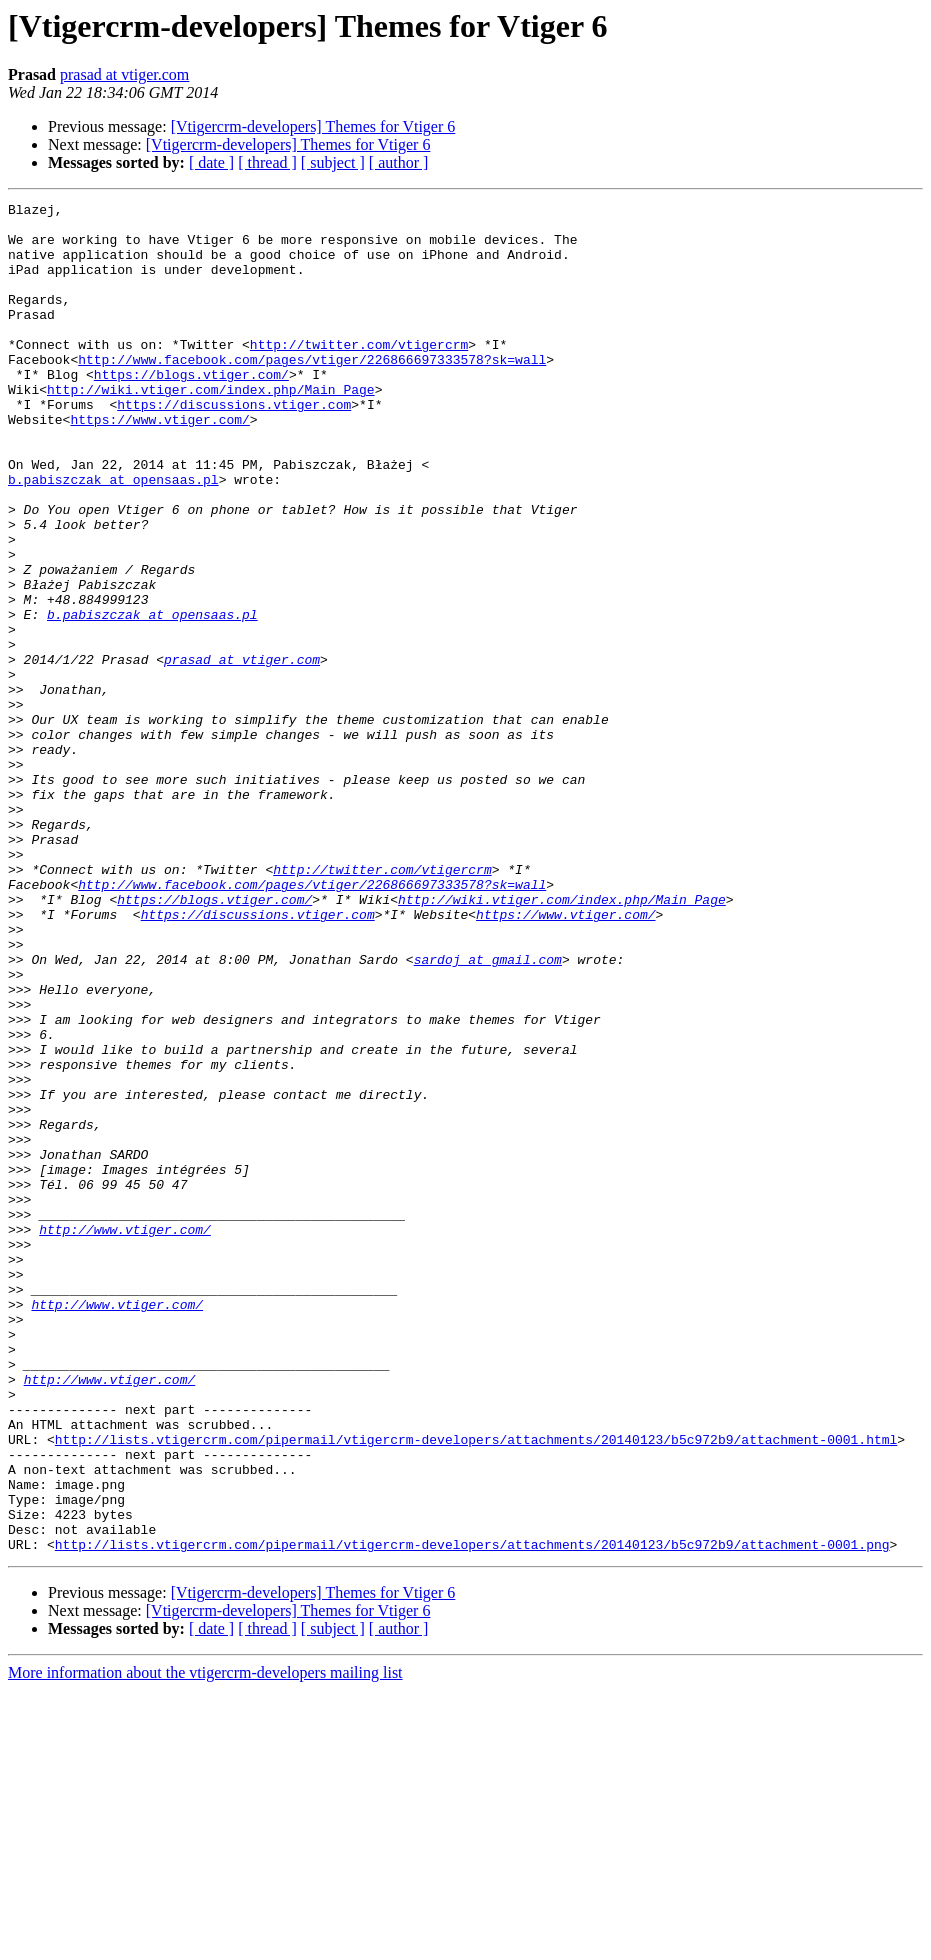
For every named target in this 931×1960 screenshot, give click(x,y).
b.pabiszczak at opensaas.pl (113, 536)
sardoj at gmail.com (488, 1112)
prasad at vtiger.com (124, 74)
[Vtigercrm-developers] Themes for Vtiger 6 (313, 126)
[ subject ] (333, 162)
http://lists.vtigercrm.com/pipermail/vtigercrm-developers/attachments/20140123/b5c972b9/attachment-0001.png (472, 1814)
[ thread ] (267, 162)
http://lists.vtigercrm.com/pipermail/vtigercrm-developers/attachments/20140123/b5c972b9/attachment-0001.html (476, 1688)
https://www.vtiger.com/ (159, 464)
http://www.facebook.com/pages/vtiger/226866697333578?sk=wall (312, 392)
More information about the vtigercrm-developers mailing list (205, 1942)
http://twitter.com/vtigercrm (359, 374)
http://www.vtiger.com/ (125, 1436)
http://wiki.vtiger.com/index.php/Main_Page (211, 428)
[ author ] (399, 162)
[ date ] (211, 162)
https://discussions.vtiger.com (234, 446)
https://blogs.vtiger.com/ (191, 410)
